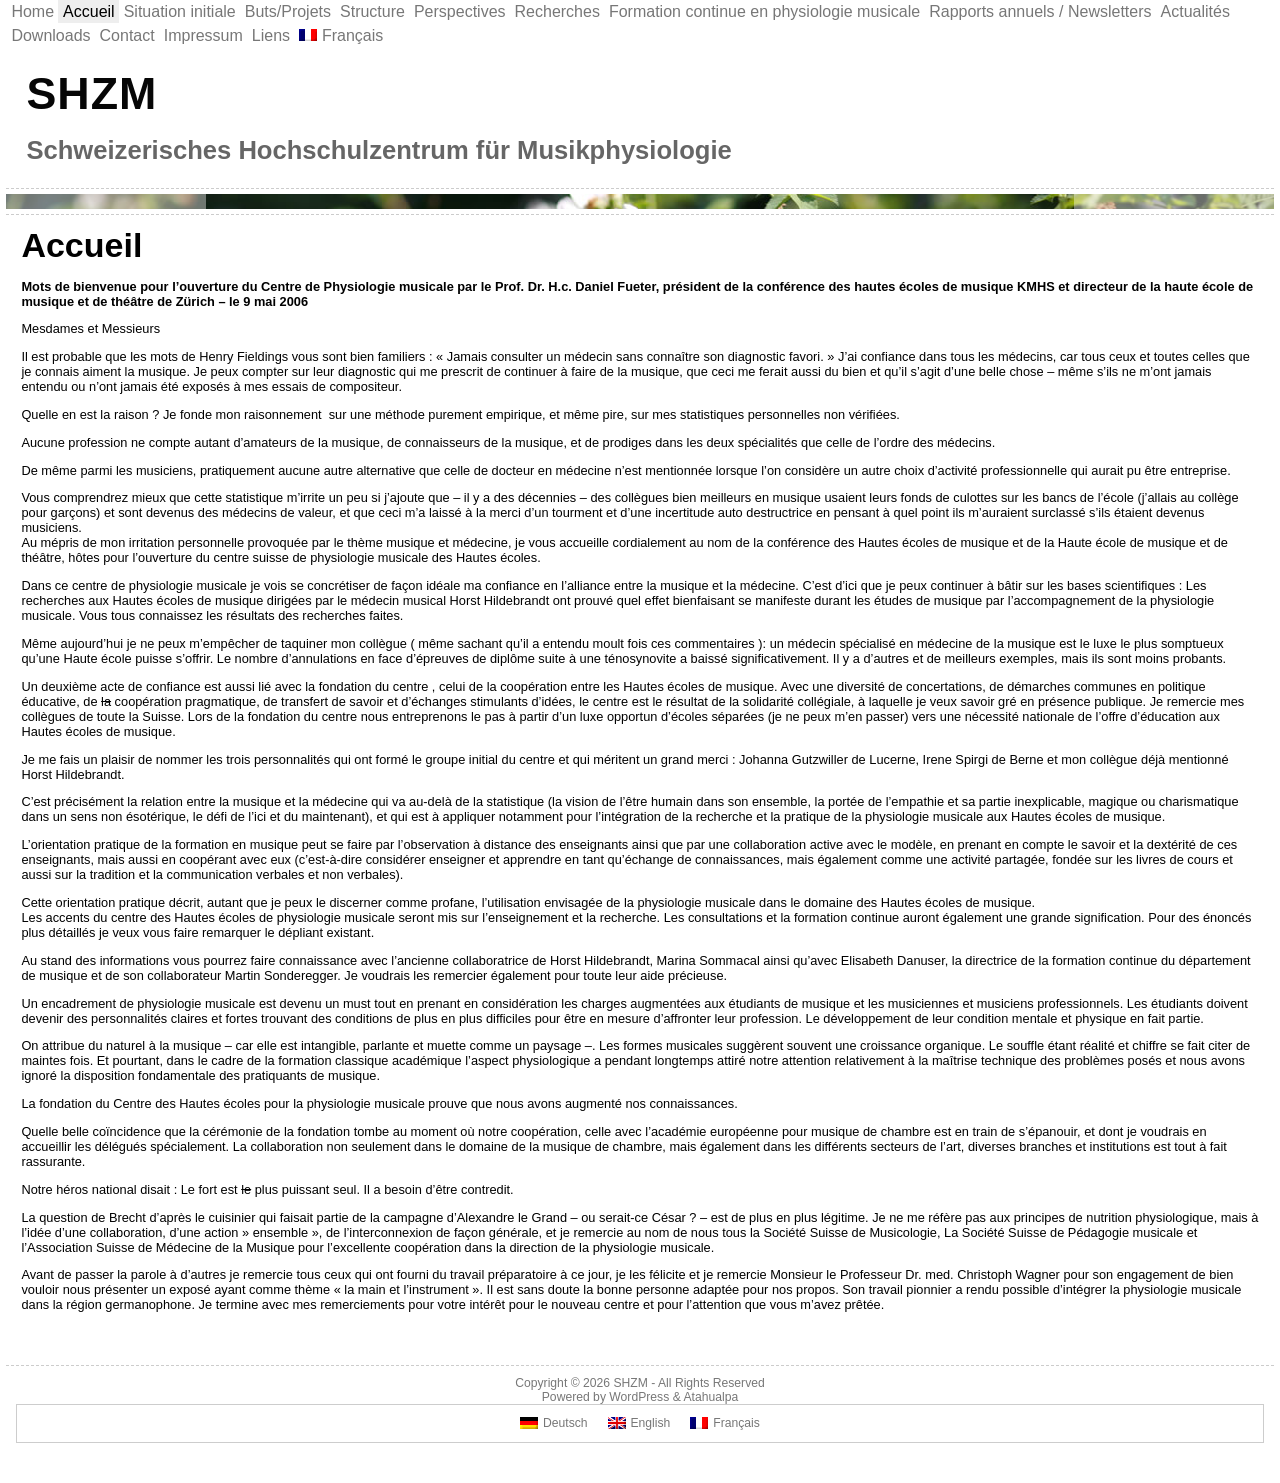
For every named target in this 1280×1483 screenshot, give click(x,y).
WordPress (639, 1397)
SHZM (91, 93)
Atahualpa (710, 1397)
